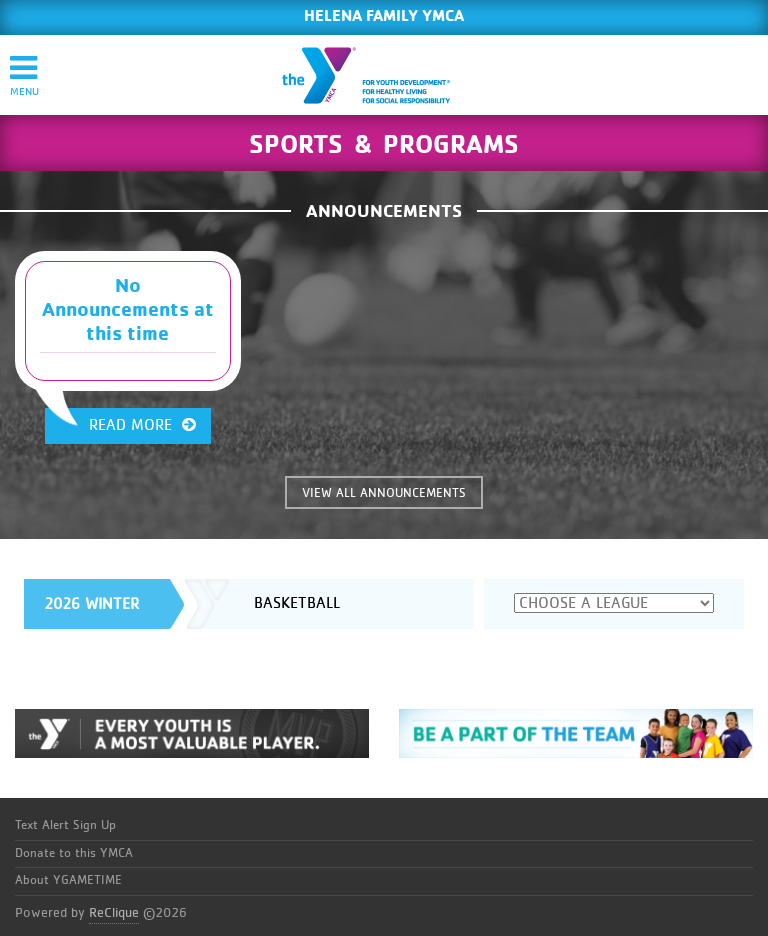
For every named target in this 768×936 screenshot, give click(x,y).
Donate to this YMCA (74, 853)
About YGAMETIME (68, 880)
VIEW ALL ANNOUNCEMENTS (384, 493)
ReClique (114, 913)
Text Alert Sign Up (65, 825)
